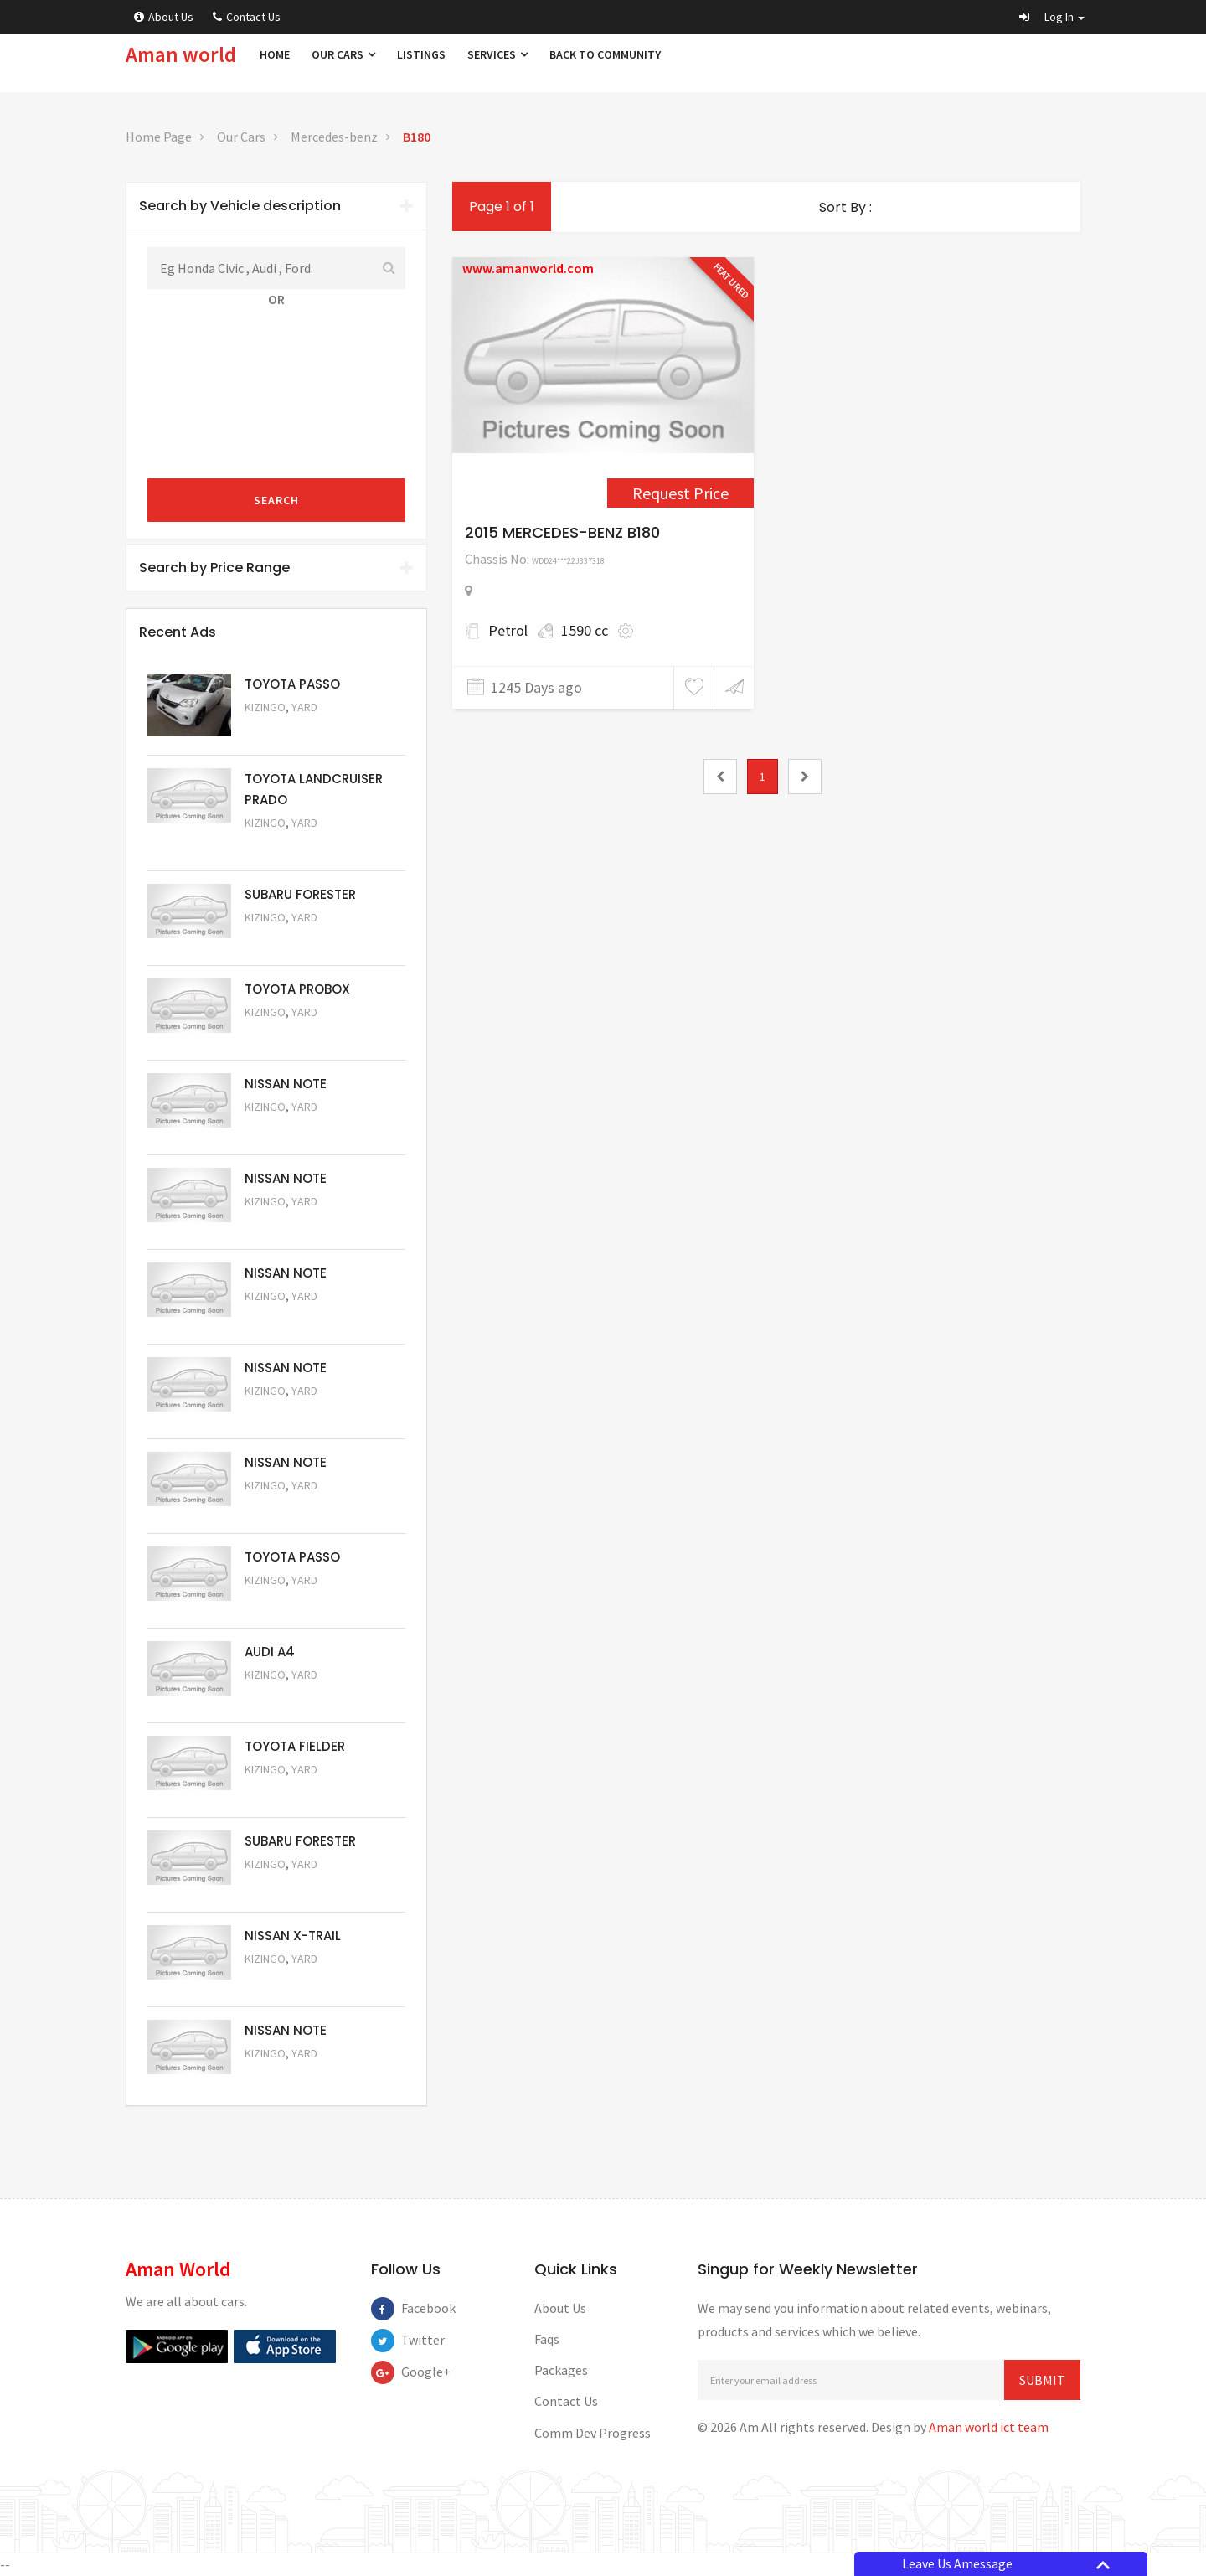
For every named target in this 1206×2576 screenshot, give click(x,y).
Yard (304, 707)
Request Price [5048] (290, 845)
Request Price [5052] (290, 1981)
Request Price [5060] (290, 1224)
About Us (163, 16)
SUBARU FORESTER (300, 894)
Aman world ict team (989, 2427)
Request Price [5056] (290, 1603)
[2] (805, 776)
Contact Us (247, 16)
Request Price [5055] (290, 1697)
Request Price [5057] (290, 1508)
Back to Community (605, 54)
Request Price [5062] (290, 1035)
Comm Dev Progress (592, 2432)
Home (275, 54)
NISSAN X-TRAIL (293, 1935)
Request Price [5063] (290, 730)
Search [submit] (276, 500)
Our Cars (343, 54)
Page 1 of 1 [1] (501, 206)
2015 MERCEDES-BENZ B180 (562, 532)
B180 (416, 136)
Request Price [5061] (290, 1129)
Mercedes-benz (334, 136)
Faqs (546, 2339)
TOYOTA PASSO (292, 684)
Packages (561, 2370)
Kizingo (265, 707)
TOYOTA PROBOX (297, 989)
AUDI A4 (270, 1651)
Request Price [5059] (290, 1319)
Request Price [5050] (290, 2076)
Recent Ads (177, 632)
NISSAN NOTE (286, 1083)
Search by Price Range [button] (276, 567)
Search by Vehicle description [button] (276, 205)
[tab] (276, 206)
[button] (1052, 16)
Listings (421, 54)
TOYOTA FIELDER (295, 1746)
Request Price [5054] (290, 1792)
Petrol (508, 630)
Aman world (181, 54)
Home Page (159, 136)
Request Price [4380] (680, 493)
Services (497, 54)
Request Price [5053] (290, 1887)
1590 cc (584, 630)
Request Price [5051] (290, 940)
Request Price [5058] (290, 1413)
